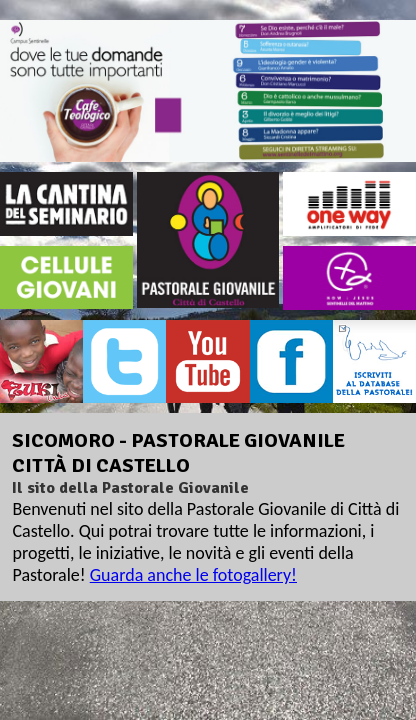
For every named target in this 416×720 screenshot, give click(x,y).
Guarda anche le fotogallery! (193, 575)
